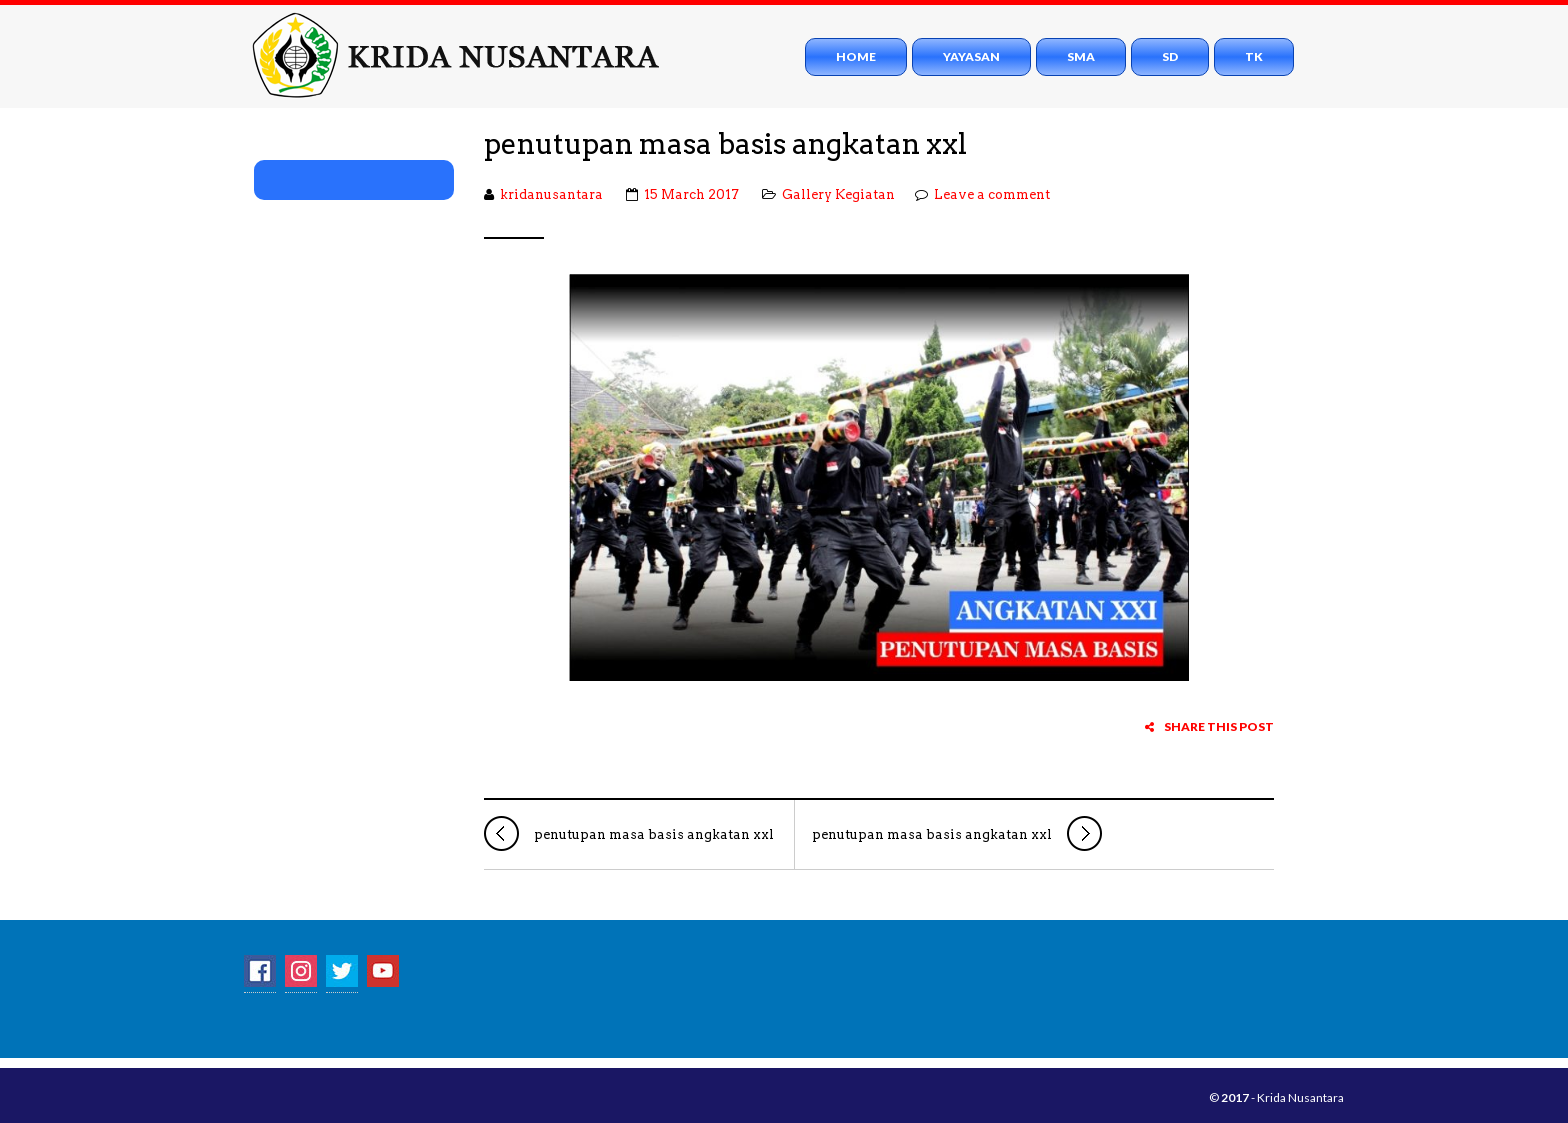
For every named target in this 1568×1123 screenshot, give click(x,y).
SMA (1081, 56)
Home (856, 56)
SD (1170, 56)
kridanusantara (551, 194)
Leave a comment (992, 194)
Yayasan (971, 56)
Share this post (1209, 726)
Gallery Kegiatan (838, 194)
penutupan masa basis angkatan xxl (725, 144)
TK (1254, 56)
